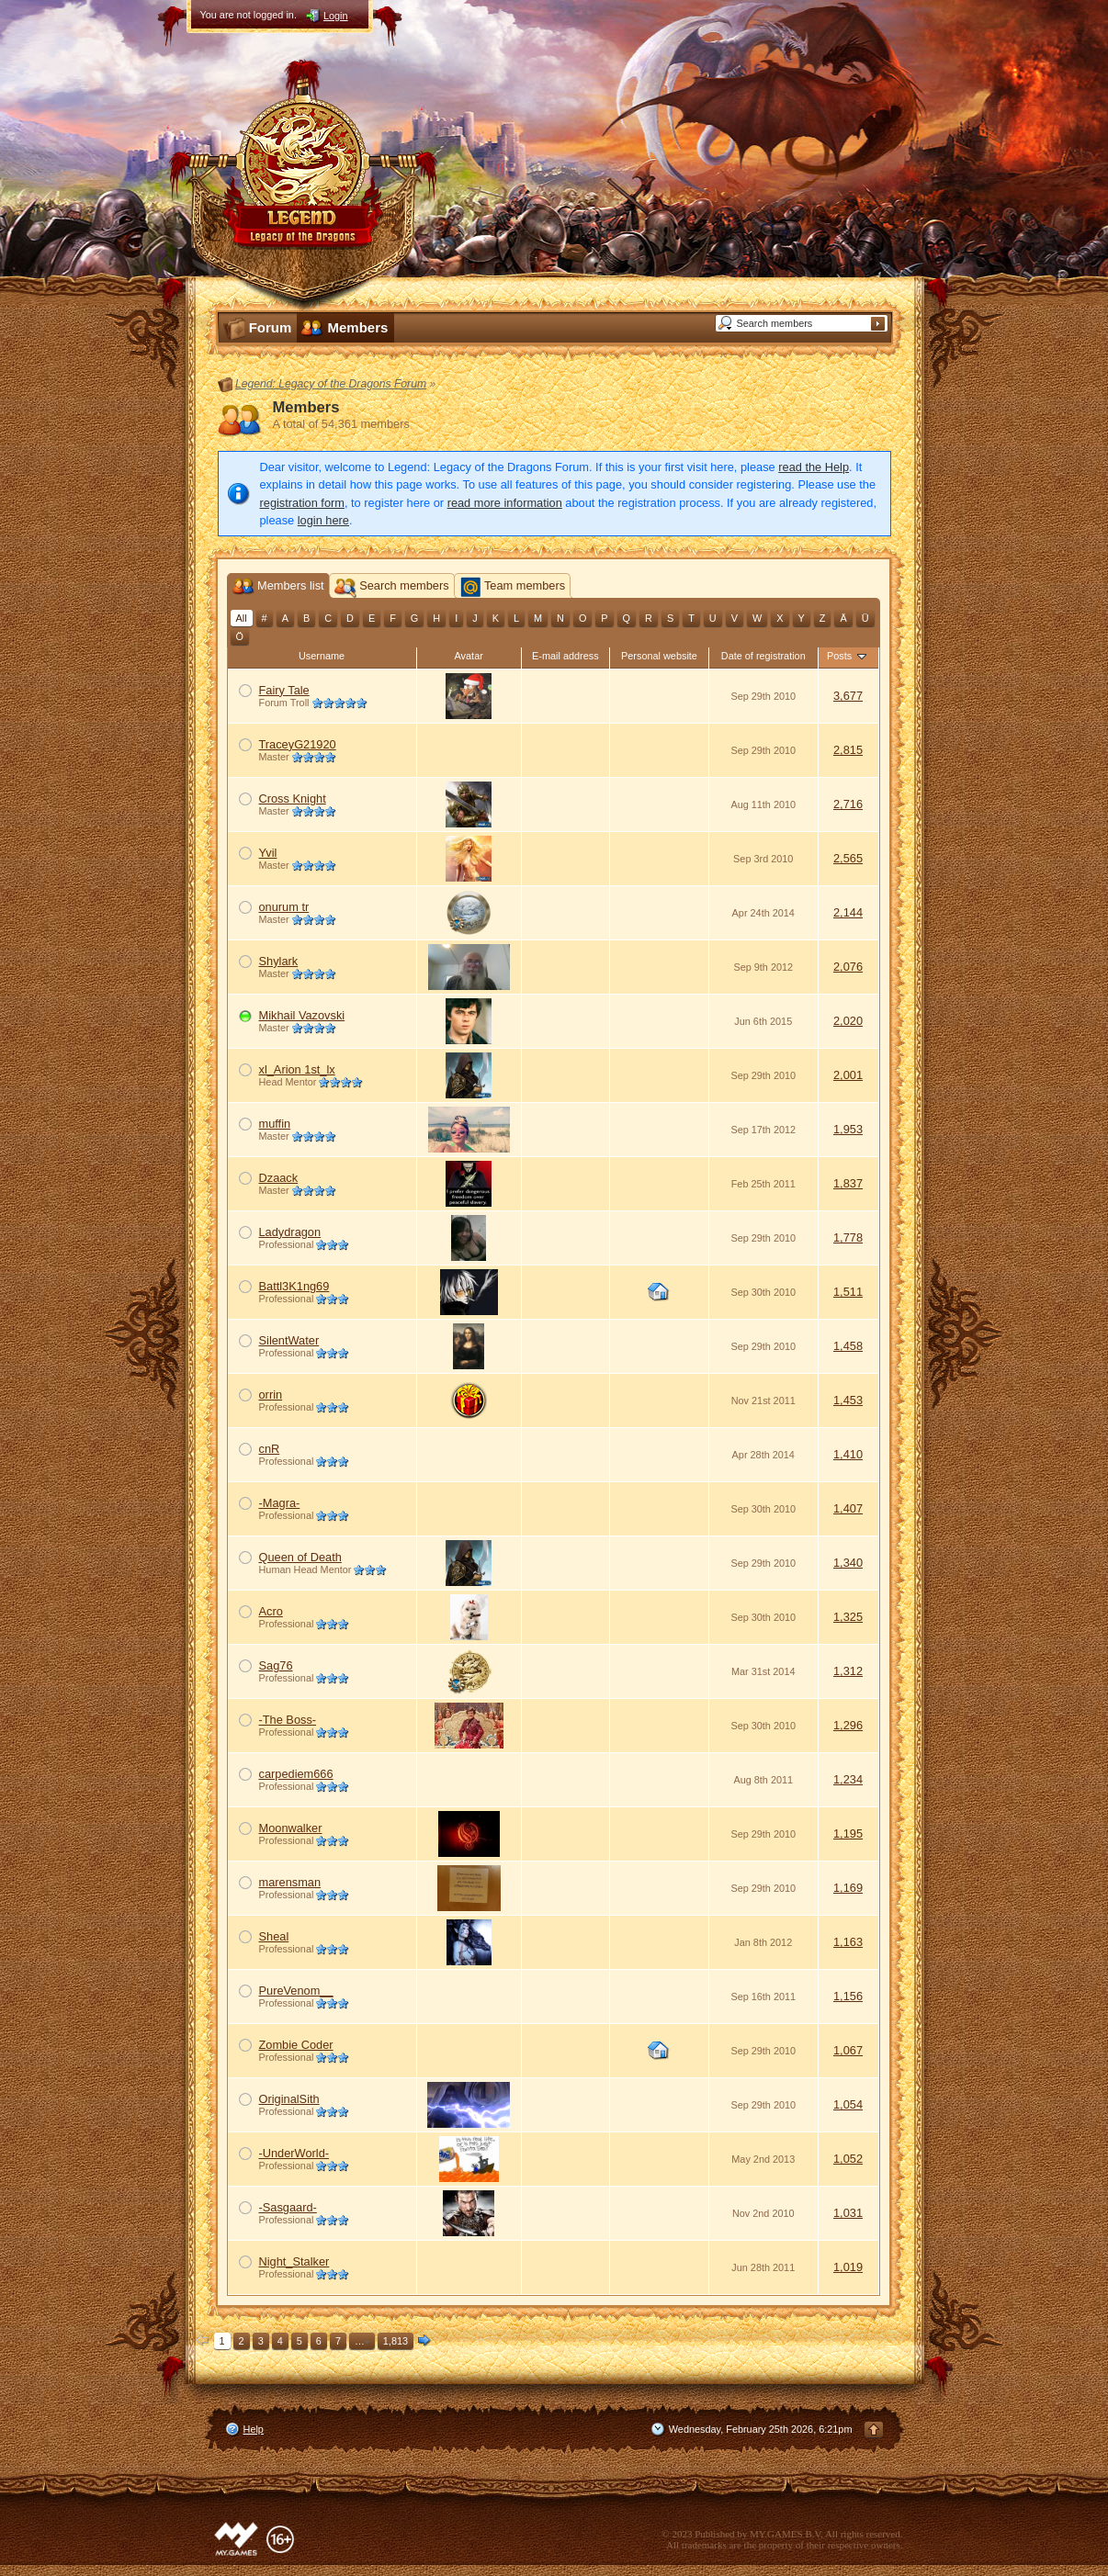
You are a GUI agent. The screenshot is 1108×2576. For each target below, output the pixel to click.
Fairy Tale (284, 690)
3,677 (848, 696)
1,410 (848, 1454)
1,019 (848, 2267)
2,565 (848, 858)
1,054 (848, 2104)
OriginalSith (289, 2099)
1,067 (848, 2050)
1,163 (848, 1942)
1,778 (848, 1237)
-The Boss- (288, 1720)
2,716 (848, 804)
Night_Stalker (294, 2261)
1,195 (848, 1833)
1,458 (848, 1346)
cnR (269, 1449)
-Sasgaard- (288, 2207)
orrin (271, 1394)
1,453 (848, 1400)
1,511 (848, 1292)
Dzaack (279, 1178)
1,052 (848, 2158)
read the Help (813, 467)
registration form (302, 503)
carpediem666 (296, 1774)
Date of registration (763, 655)
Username (322, 655)
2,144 (848, 912)
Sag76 (276, 1665)
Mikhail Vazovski (302, 1015)
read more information (504, 503)
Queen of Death (300, 1557)
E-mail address (565, 655)
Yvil (268, 853)
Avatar (469, 655)
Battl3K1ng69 (294, 1286)
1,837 (848, 1183)
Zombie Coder (296, 2045)
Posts (848, 655)
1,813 (395, 2340)
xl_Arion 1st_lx (297, 1069)
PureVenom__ (296, 1990)
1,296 (848, 1725)
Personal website (659, 655)
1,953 (848, 1129)
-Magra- (279, 1503)
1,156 (848, 1996)
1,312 (848, 1671)
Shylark (279, 961)
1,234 (848, 1779)
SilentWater (289, 1340)
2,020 (848, 1021)
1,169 (848, 1888)
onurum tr (284, 907)
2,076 (848, 966)
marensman (290, 1882)
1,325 (848, 1617)
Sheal (274, 1936)
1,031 (848, 2213)
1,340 (848, 1562)
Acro (271, 1611)
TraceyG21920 (297, 744)
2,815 (848, 750)
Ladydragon (290, 1232)
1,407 (848, 1508)
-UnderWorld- (294, 2153)
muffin (275, 1124)
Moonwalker (290, 1828)
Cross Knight (292, 798)
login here (323, 520)
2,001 (848, 1075)
